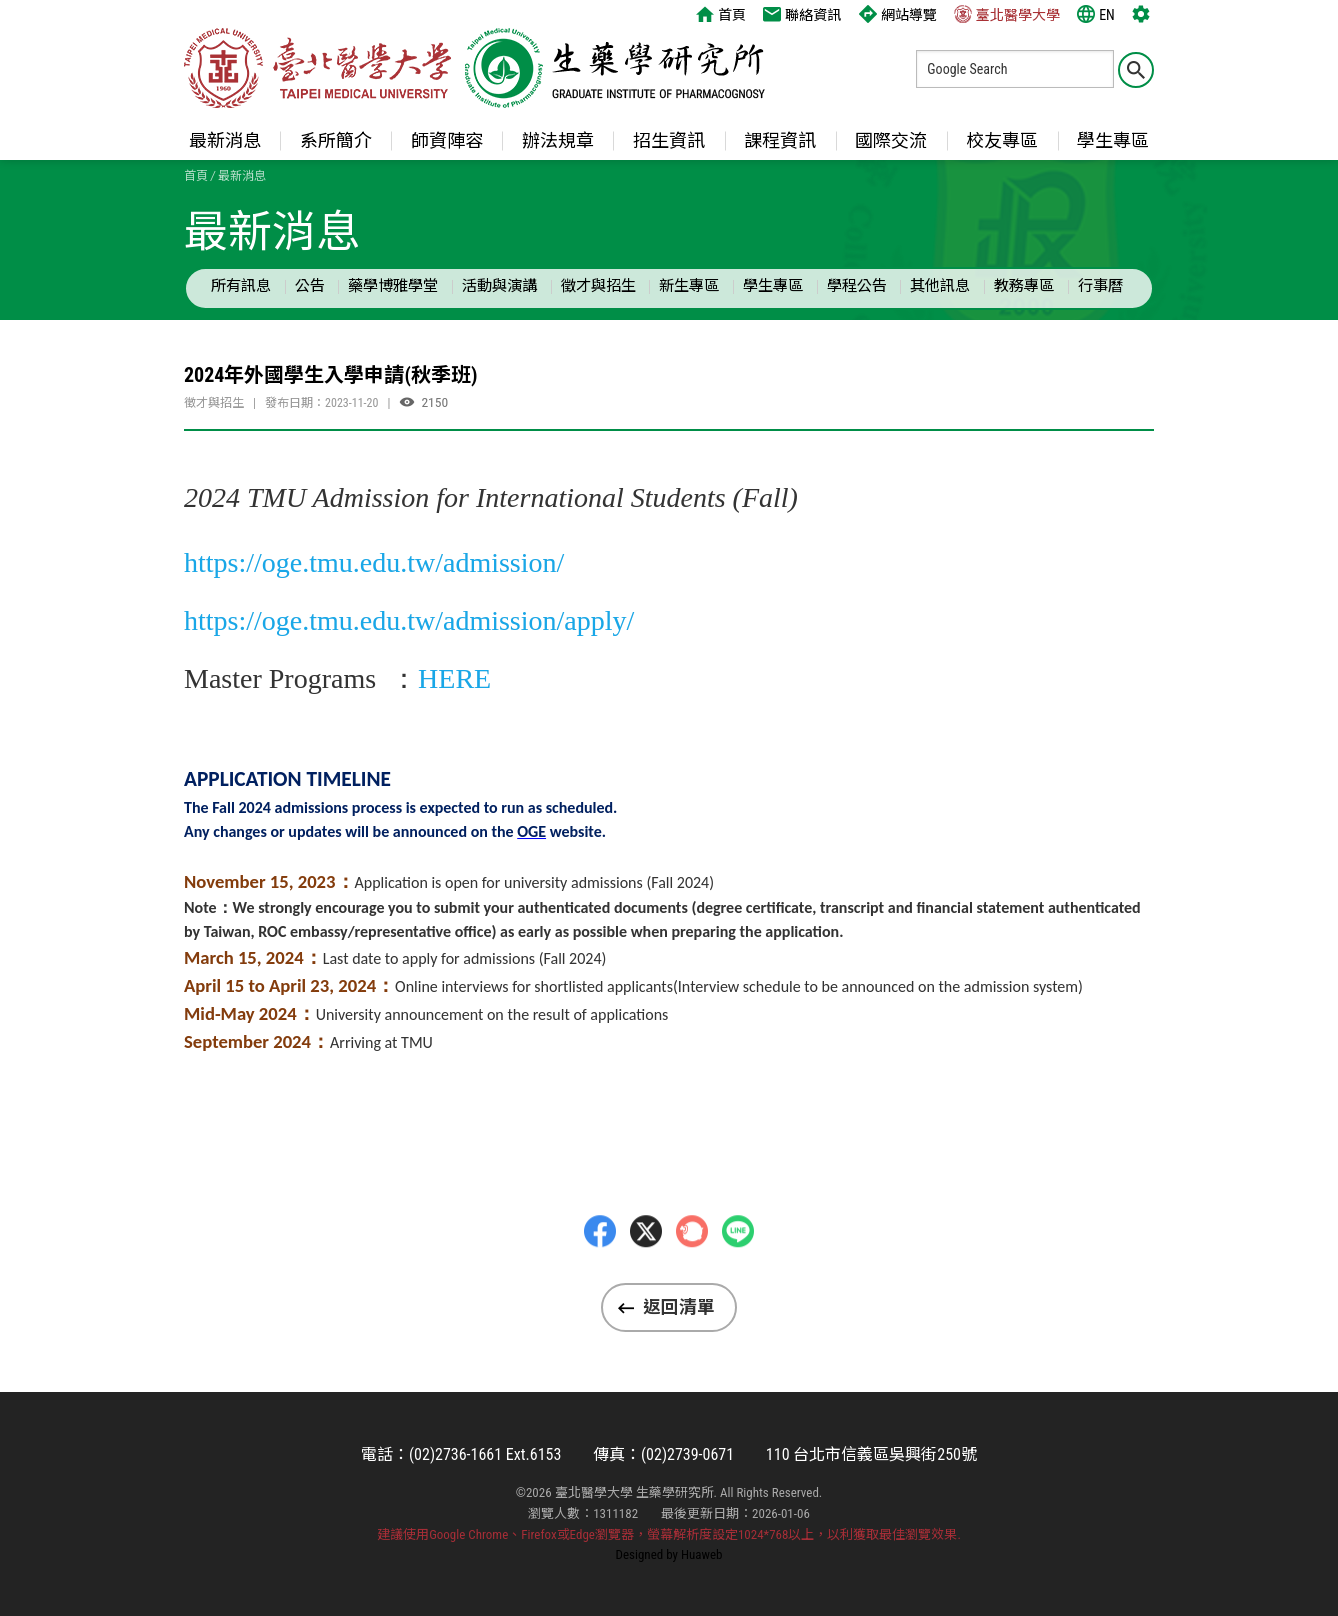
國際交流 (891, 140)
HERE (454, 678)
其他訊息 (940, 286)
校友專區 (1002, 140)
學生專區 (1113, 140)
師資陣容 (447, 140)
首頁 (721, 14)
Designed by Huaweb (669, 1554)
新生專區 (689, 286)
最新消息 (225, 140)
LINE (738, 1271)
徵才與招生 (598, 286)
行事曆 (1100, 286)
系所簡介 (336, 140)
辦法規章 (558, 140)
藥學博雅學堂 (393, 286)
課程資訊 (780, 140)
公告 (310, 286)
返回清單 (679, 1307)
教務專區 (1024, 286)
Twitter (646, 1271)
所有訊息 (241, 286)
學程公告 (857, 286)
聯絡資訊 (802, 14)
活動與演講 (499, 286)
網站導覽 (898, 14)
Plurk (692, 1271)
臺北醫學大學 (1007, 14)
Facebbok (600, 1271)
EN (1096, 14)
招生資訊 (669, 140)
